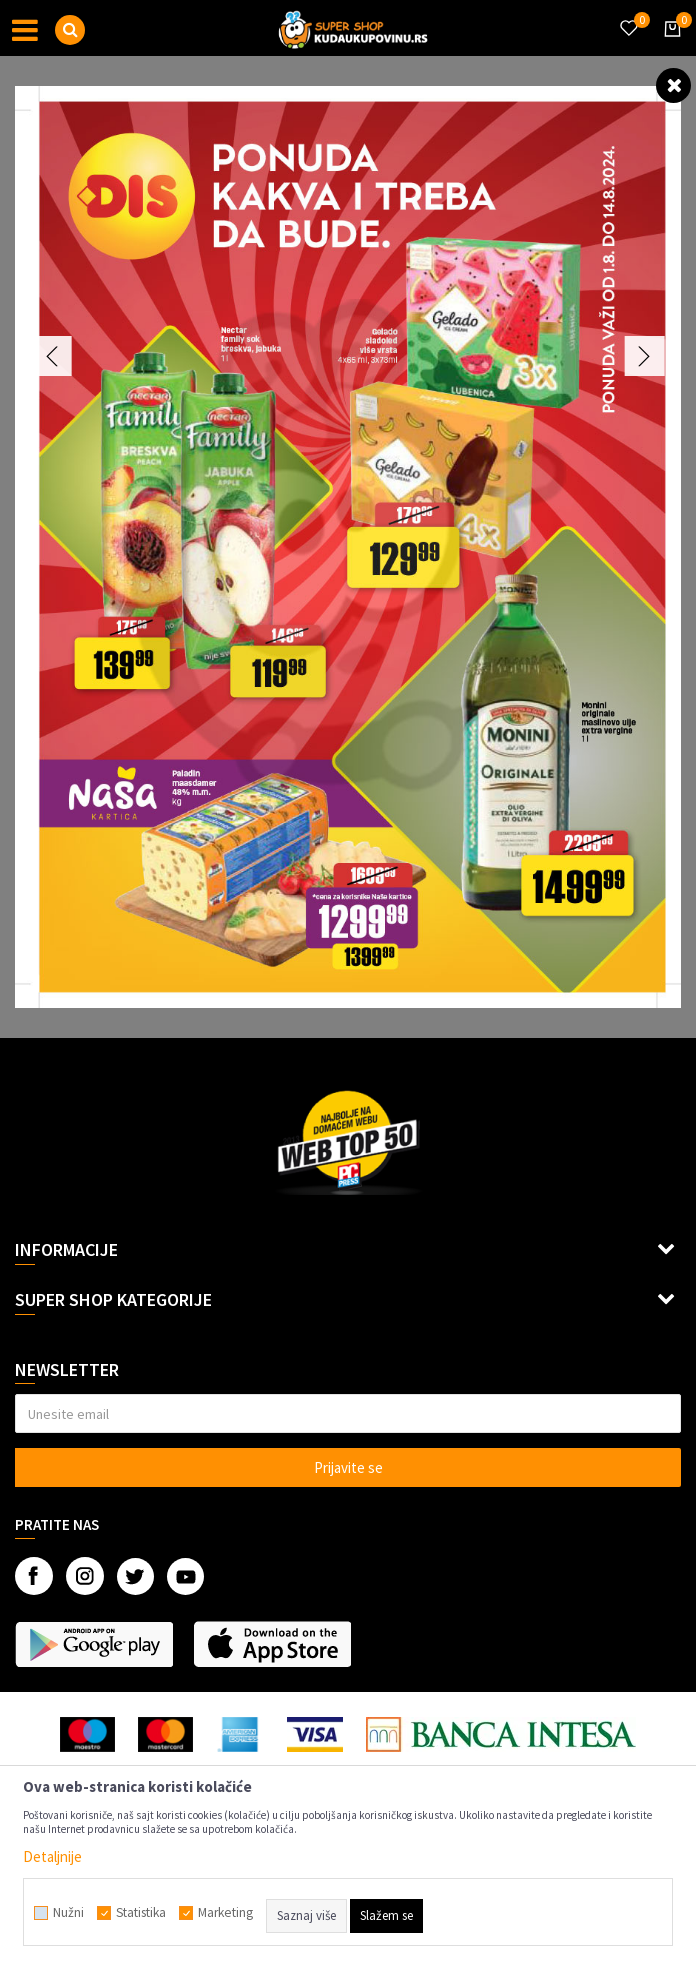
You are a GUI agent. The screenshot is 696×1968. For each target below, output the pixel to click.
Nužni (68, 1913)
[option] (348, 547)
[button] (70, 30)
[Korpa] (669, 47)
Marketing (225, 1913)
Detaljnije (52, 1856)
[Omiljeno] (628, 16)
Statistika (141, 1913)
